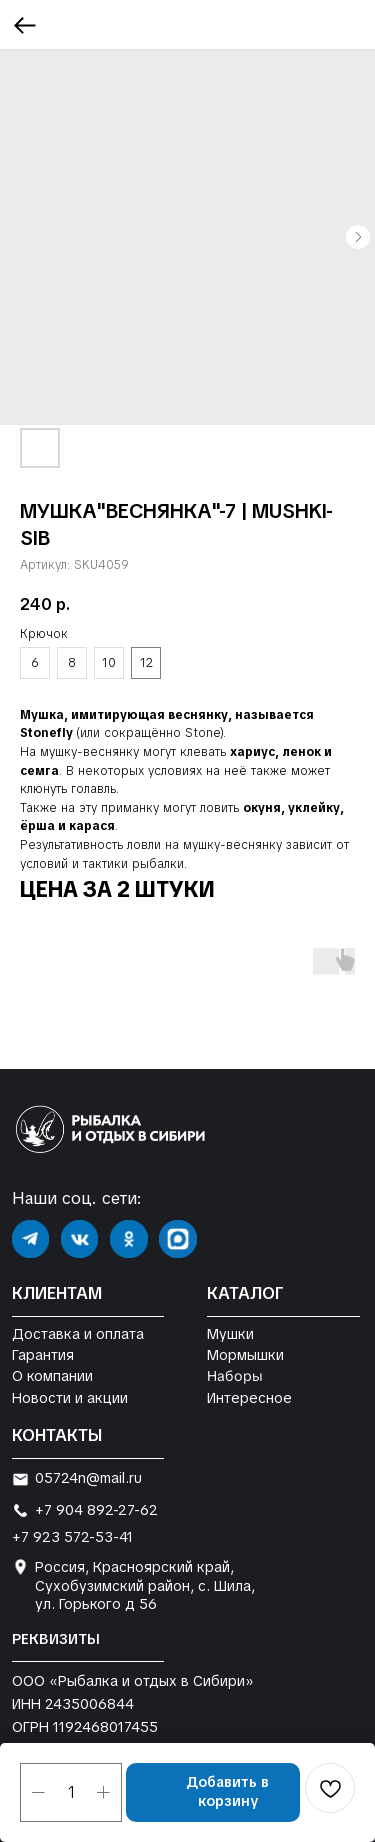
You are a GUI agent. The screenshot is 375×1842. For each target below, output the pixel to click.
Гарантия (43, 1355)
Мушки (230, 1334)
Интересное (249, 1398)
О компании (52, 1376)
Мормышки (245, 1355)
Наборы (234, 1376)
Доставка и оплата (78, 1334)
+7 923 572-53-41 (72, 1537)
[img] (31, 1239)
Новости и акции (70, 1398)
